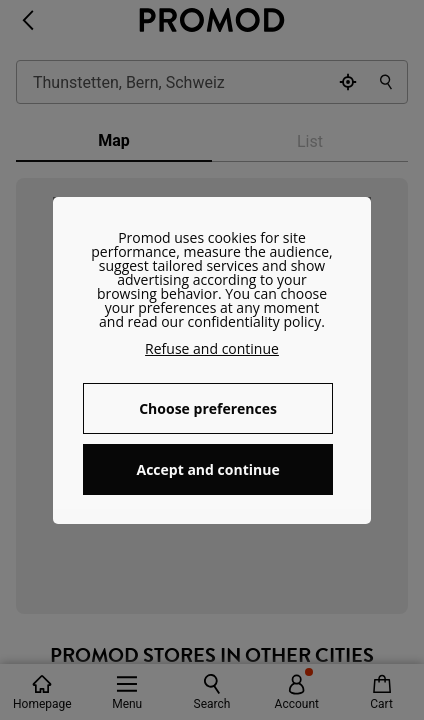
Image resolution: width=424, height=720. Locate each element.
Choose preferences (208, 408)
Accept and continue (208, 469)
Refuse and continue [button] (212, 348)
